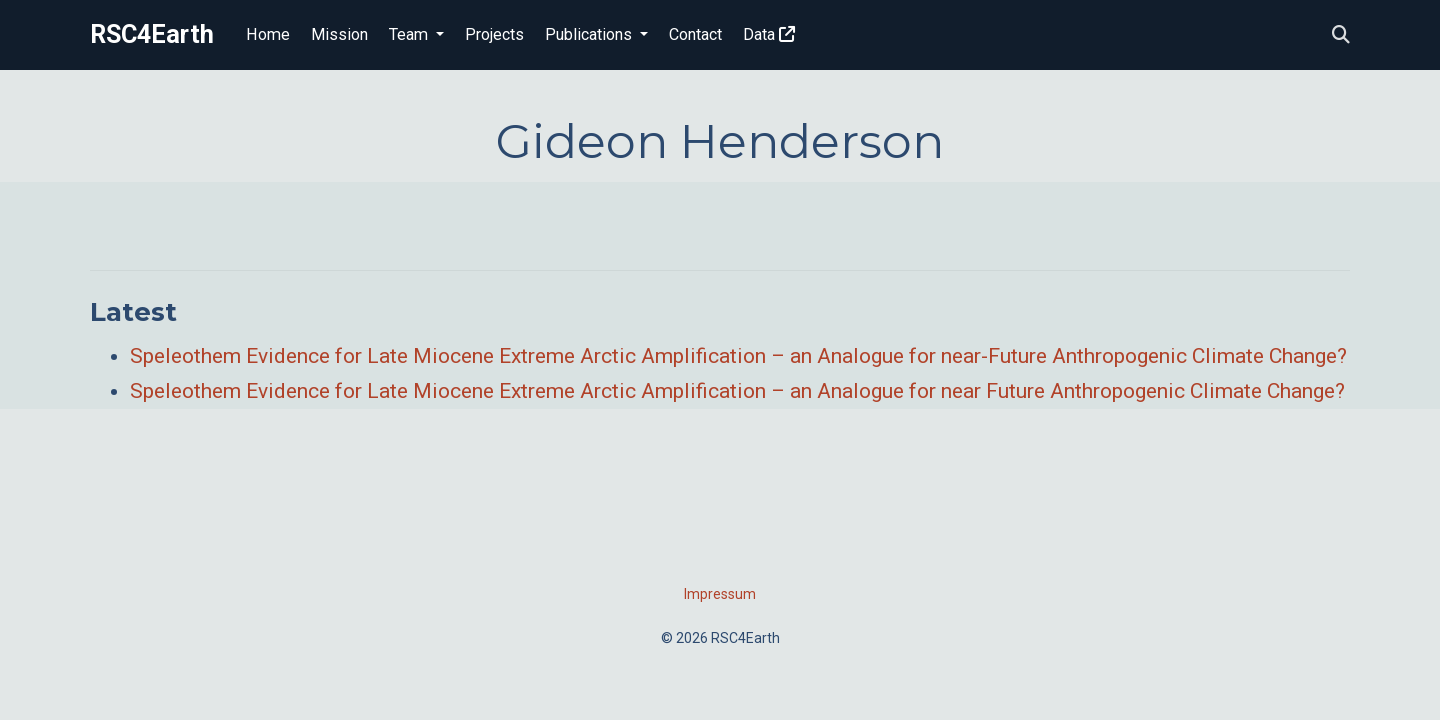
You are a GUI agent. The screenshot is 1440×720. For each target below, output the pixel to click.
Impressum (720, 594)
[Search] (1341, 35)
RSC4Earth (152, 34)
